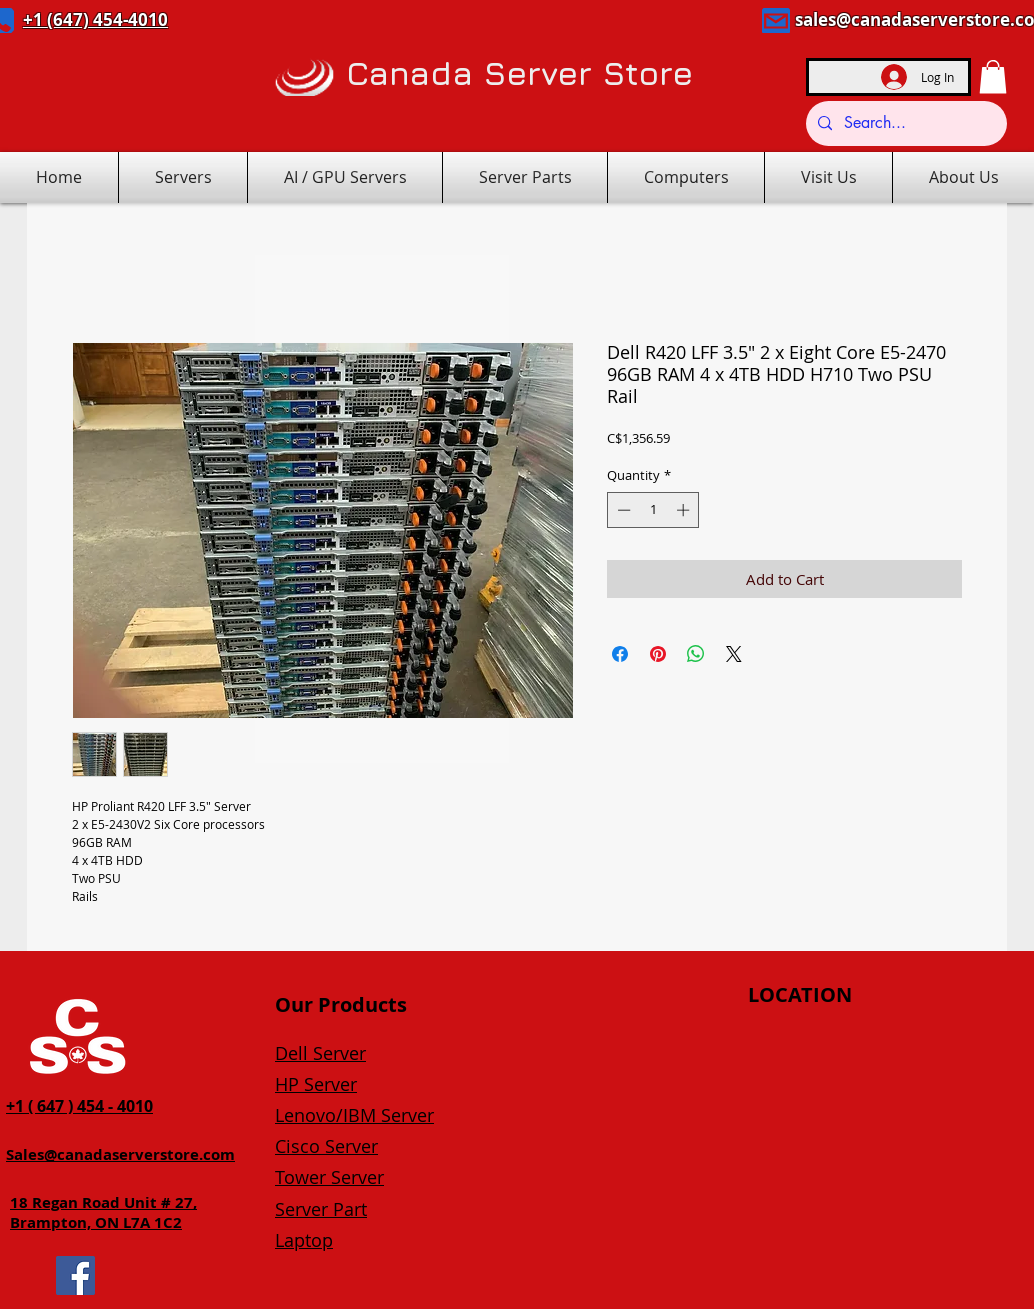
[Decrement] (622, 510)
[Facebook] (75, 1275)
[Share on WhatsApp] (696, 654)
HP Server (316, 1084)
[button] (993, 76)
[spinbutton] (653, 510)
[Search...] (904, 123)
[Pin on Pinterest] (658, 654)
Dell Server (320, 1053)
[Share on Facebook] (620, 654)
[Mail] (776, 20)
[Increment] (685, 510)
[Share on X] (734, 654)
